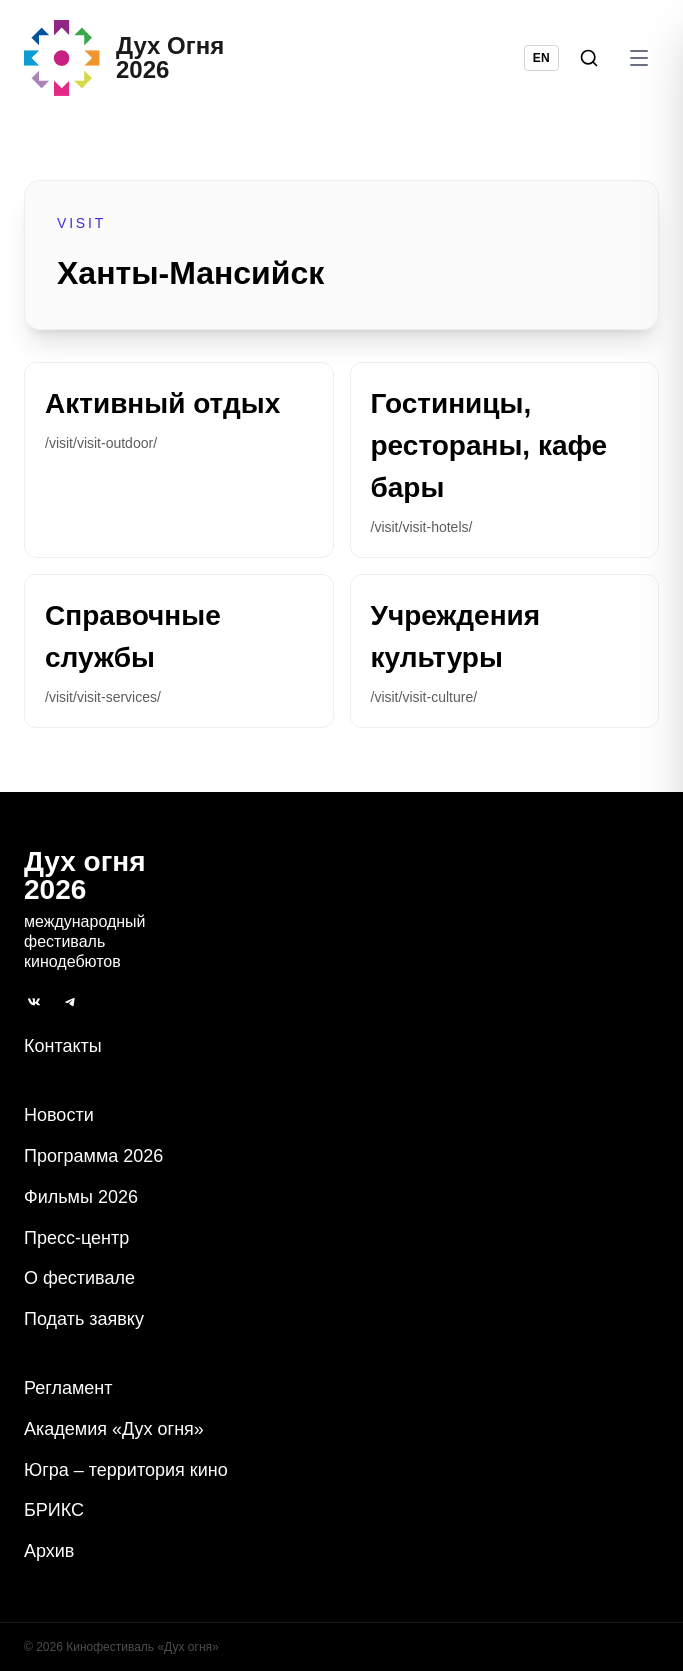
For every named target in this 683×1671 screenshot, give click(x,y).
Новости (59, 1115)
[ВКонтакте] (34, 1002)
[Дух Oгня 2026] (124, 58)
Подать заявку (84, 1319)
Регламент (68, 1388)
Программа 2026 (93, 1156)
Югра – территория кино (126, 1470)
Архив (49, 1551)
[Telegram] (70, 1002)
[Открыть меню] (639, 58)
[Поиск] (589, 58)
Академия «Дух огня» (114, 1429)
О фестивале (79, 1278)
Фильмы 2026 (81, 1197)
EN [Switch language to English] (541, 58)
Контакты (63, 1046)
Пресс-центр (76, 1238)
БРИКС (54, 1510)
